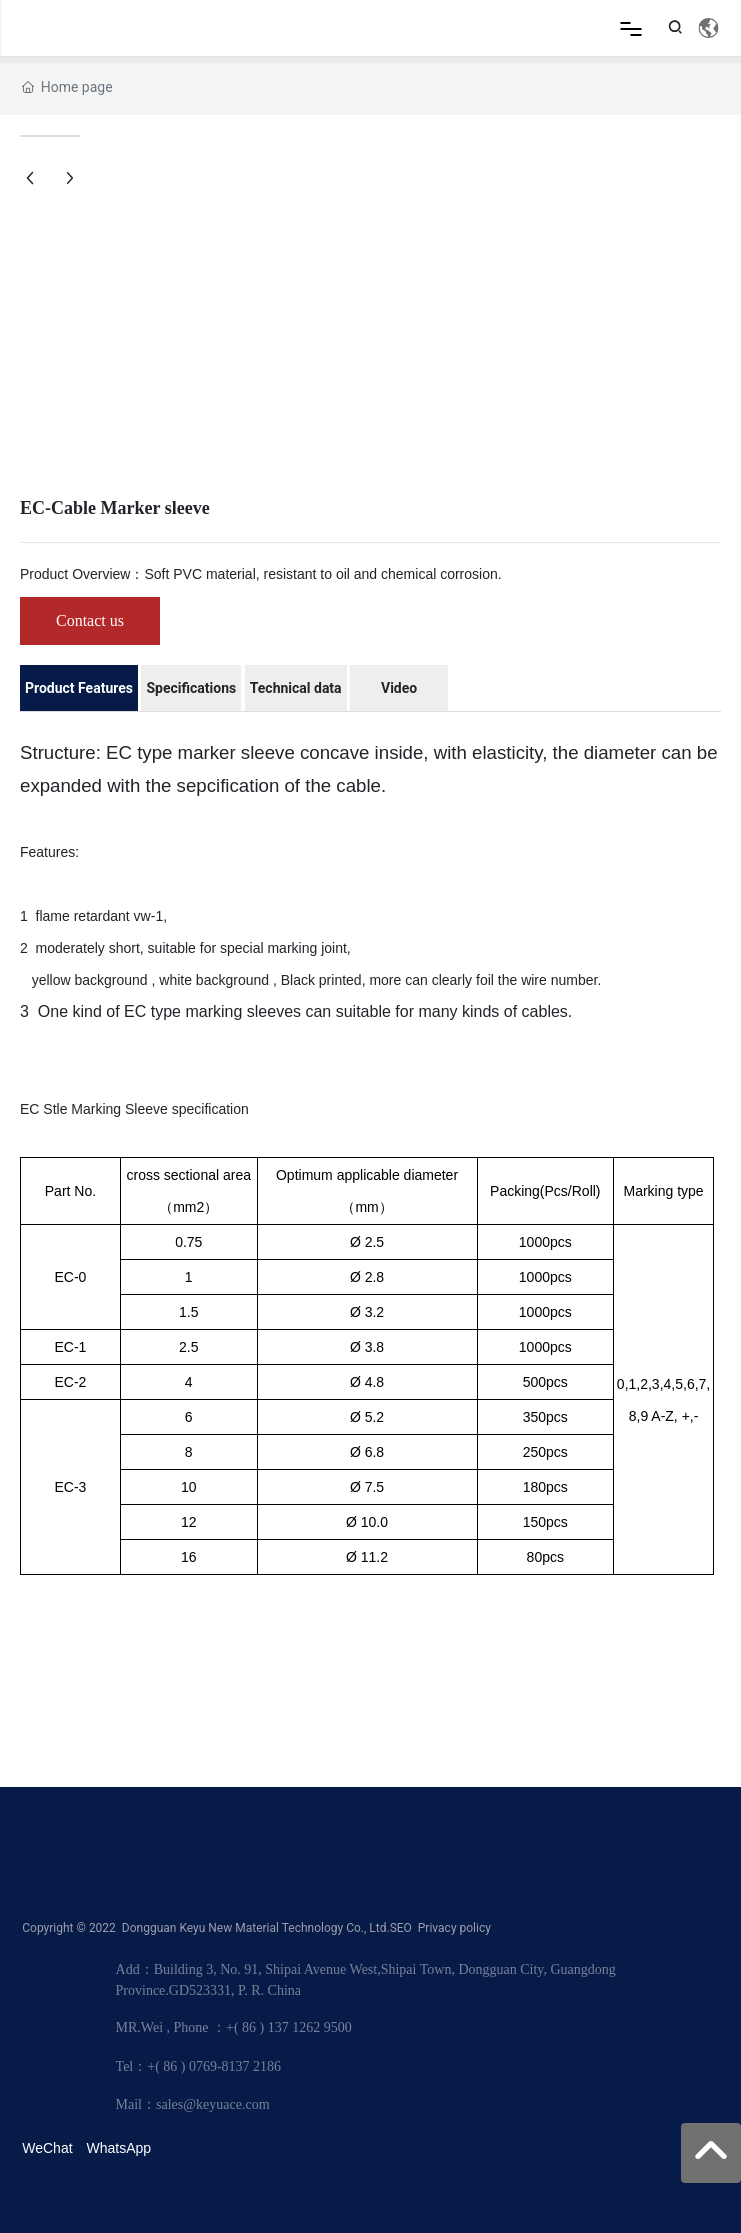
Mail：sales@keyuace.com (193, 2104)
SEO (401, 1928)
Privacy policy (454, 1928)
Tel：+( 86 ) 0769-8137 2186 (199, 2066)
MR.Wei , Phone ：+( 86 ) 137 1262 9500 (234, 2027)
